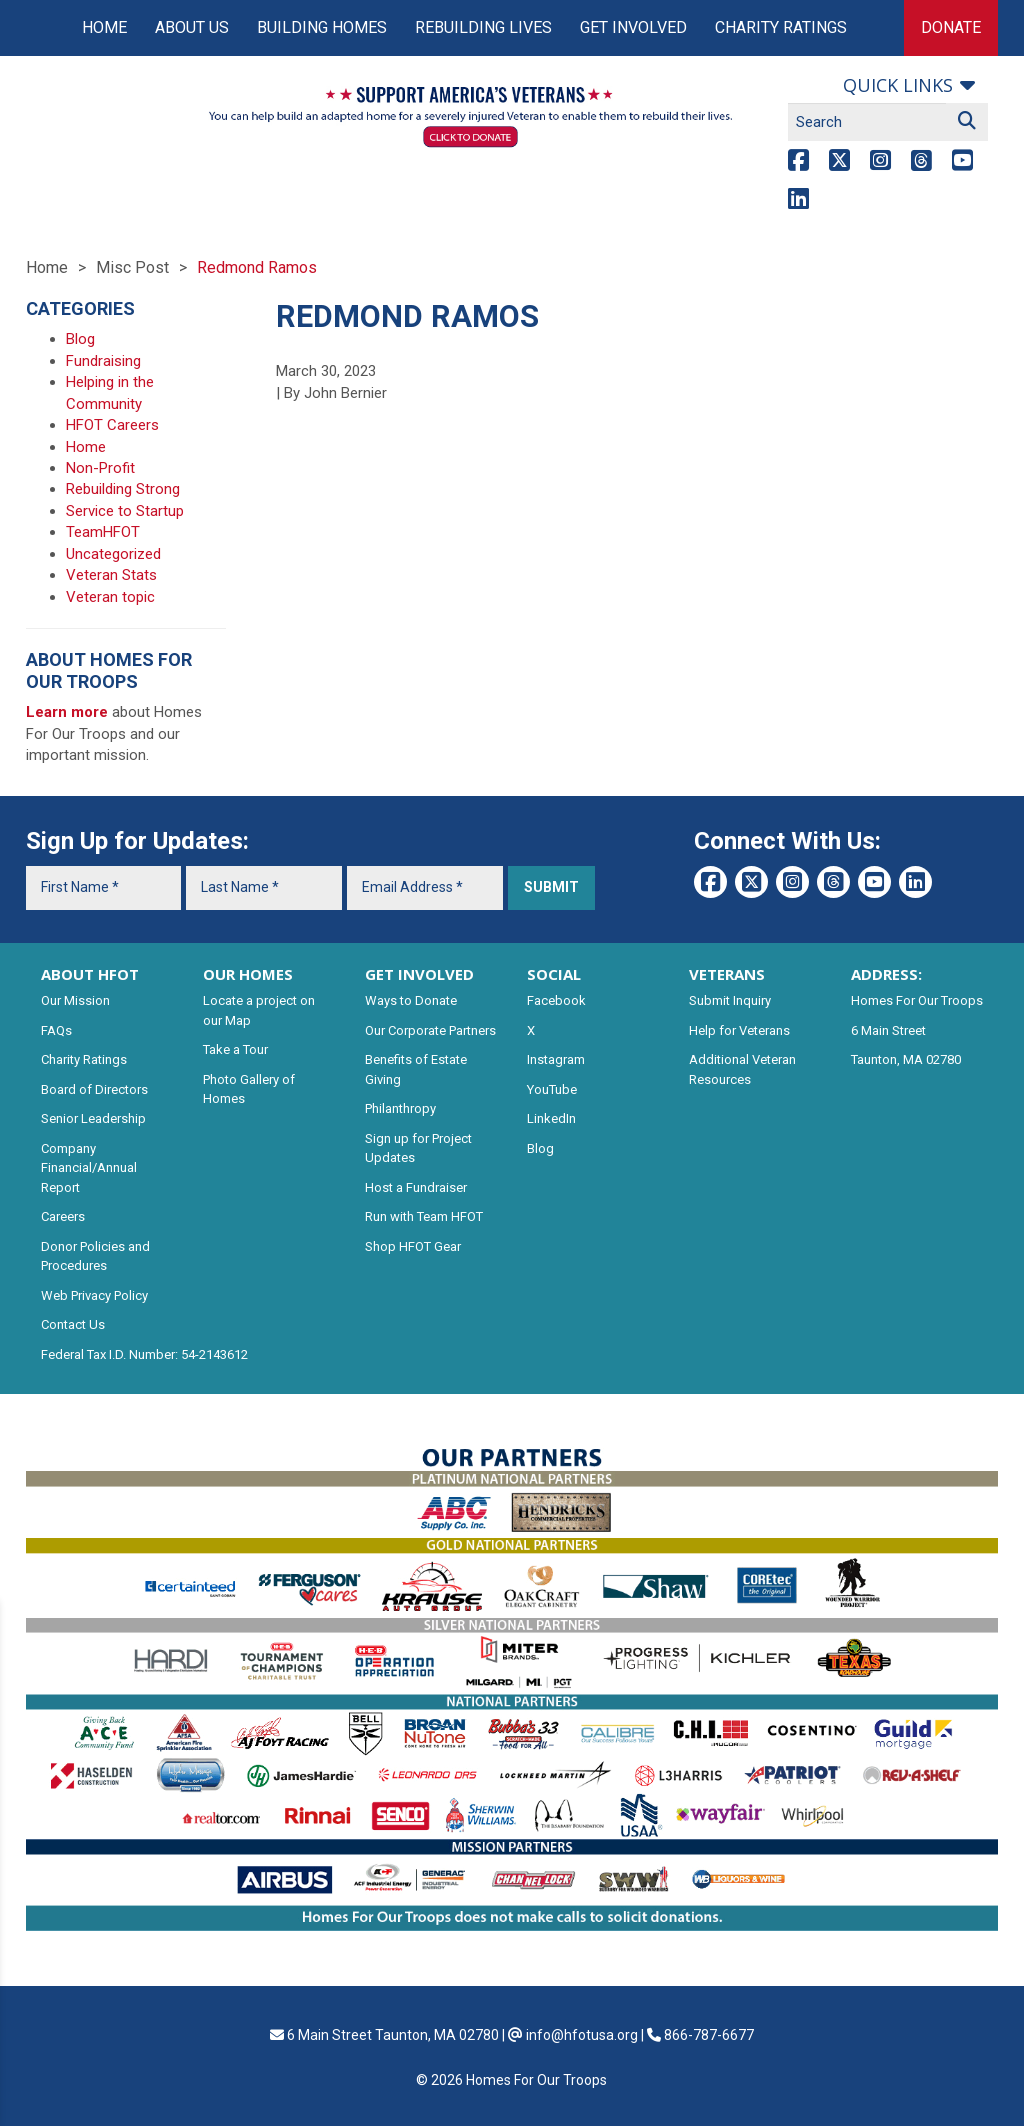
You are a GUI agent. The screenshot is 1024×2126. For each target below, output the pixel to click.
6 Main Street (888, 1030)
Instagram (556, 1059)
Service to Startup (125, 511)
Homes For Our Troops (917, 1000)
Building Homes (322, 27)
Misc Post (132, 267)
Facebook (556, 1000)
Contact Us (73, 1324)
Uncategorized (113, 554)
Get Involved (633, 27)
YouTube (552, 1089)
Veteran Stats (111, 575)
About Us (192, 27)
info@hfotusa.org (582, 2035)
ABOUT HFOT (90, 974)
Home (104, 27)
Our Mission (75, 1000)
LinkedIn (551, 1118)
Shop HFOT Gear (413, 1246)
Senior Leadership (93, 1118)
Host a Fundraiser (416, 1187)
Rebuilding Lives (483, 27)
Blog (80, 339)
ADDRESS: (886, 974)
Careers (63, 1216)
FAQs (56, 1030)
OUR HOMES (248, 974)
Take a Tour (235, 1049)
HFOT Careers (112, 425)
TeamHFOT (103, 532)
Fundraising (103, 361)
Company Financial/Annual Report (89, 1168)
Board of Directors (94, 1089)
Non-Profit (100, 468)
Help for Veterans (739, 1030)
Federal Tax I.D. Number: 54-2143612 (144, 1354)
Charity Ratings (781, 27)
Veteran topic (110, 597)
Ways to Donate (411, 1000)
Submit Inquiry (730, 1000)
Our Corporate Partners (430, 1030)
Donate (951, 27)
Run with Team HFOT (424, 1216)
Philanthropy (400, 1108)
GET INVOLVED (419, 974)
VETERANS (727, 974)
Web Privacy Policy (94, 1295)
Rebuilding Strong (123, 489)
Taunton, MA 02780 (906, 1059)
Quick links (898, 85)
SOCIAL (554, 974)
